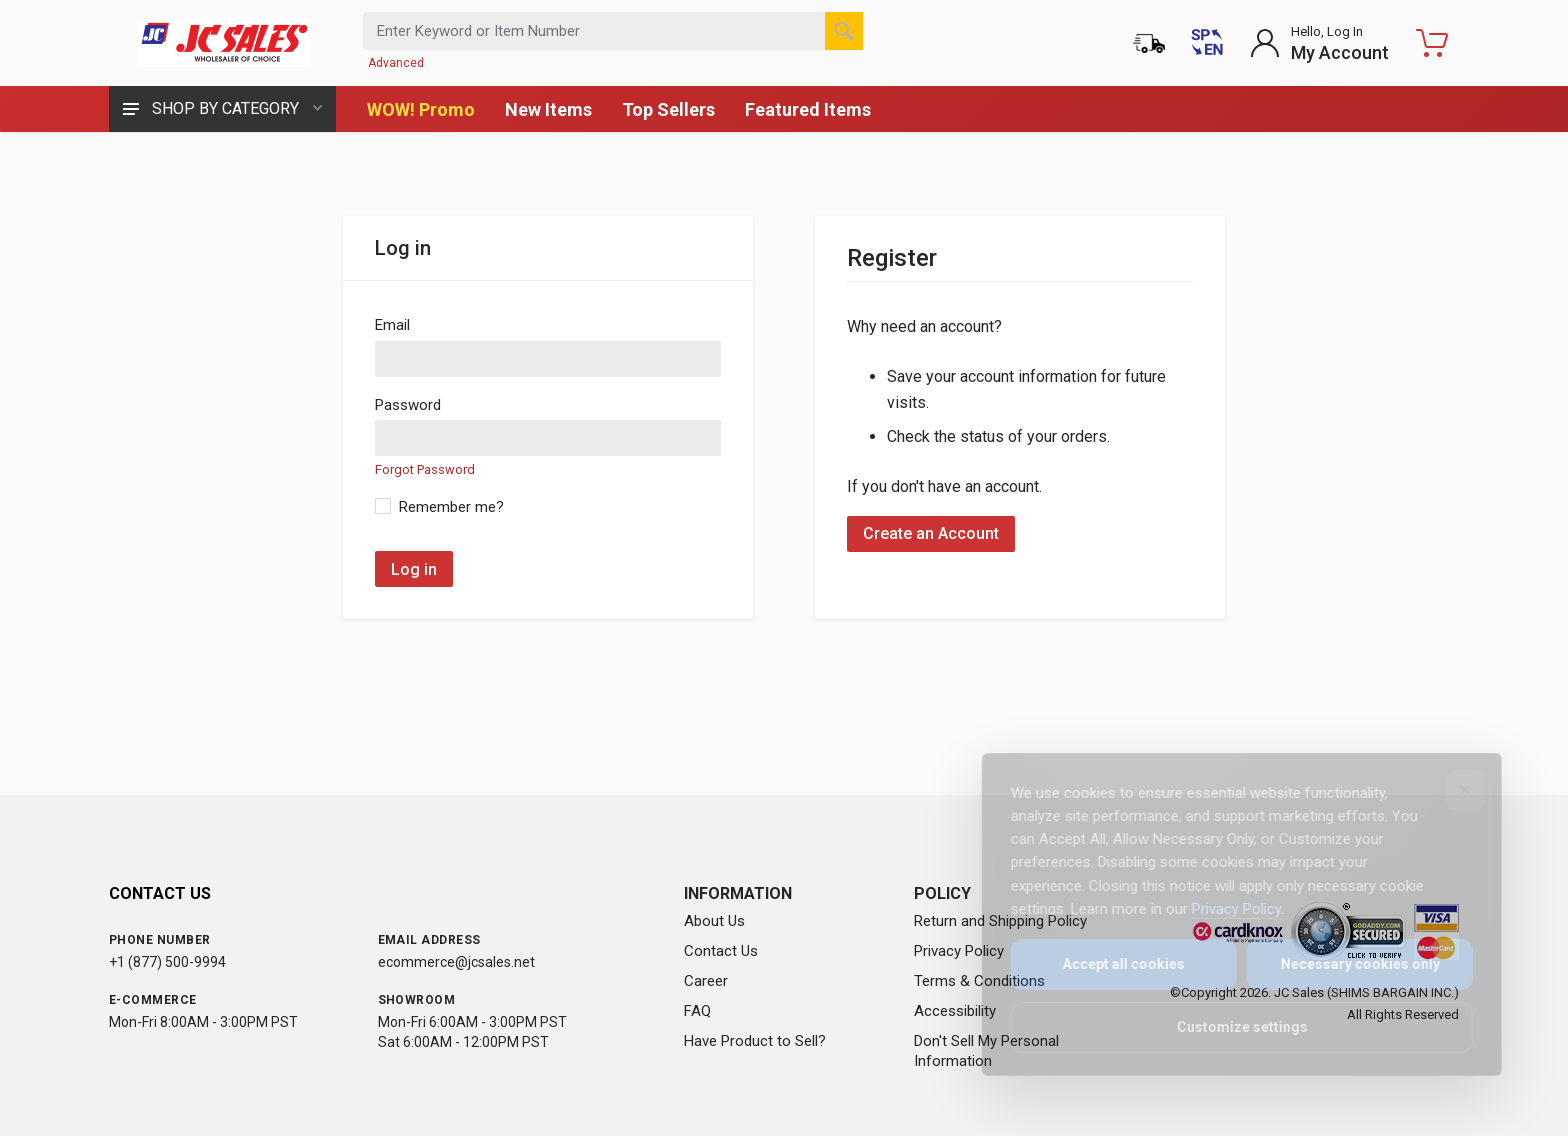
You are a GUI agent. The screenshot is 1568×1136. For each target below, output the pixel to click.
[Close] (1451, 790)
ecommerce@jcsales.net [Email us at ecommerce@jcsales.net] (456, 962)
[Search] (844, 31)
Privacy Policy (959, 951)
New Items (548, 109)
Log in (414, 569)
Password (408, 405)
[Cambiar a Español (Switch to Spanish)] (1207, 43)
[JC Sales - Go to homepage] (224, 43)
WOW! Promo (421, 109)
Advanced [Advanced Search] (396, 63)
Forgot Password (425, 469)
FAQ (697, 1011)
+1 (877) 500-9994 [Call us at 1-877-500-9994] (167, 962)
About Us (714, 921)
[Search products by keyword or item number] (613, 31)
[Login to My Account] (1319, 43)
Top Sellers (668, 109)
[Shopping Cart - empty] (1432, 43)
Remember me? (451, 507)
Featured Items (808, 109)
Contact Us (721, 951)
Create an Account (931, 533)
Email (392, 325)
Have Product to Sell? (755, 1041)
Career (706, 981)
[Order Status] (1149, 43)
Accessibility (955, 1011)
